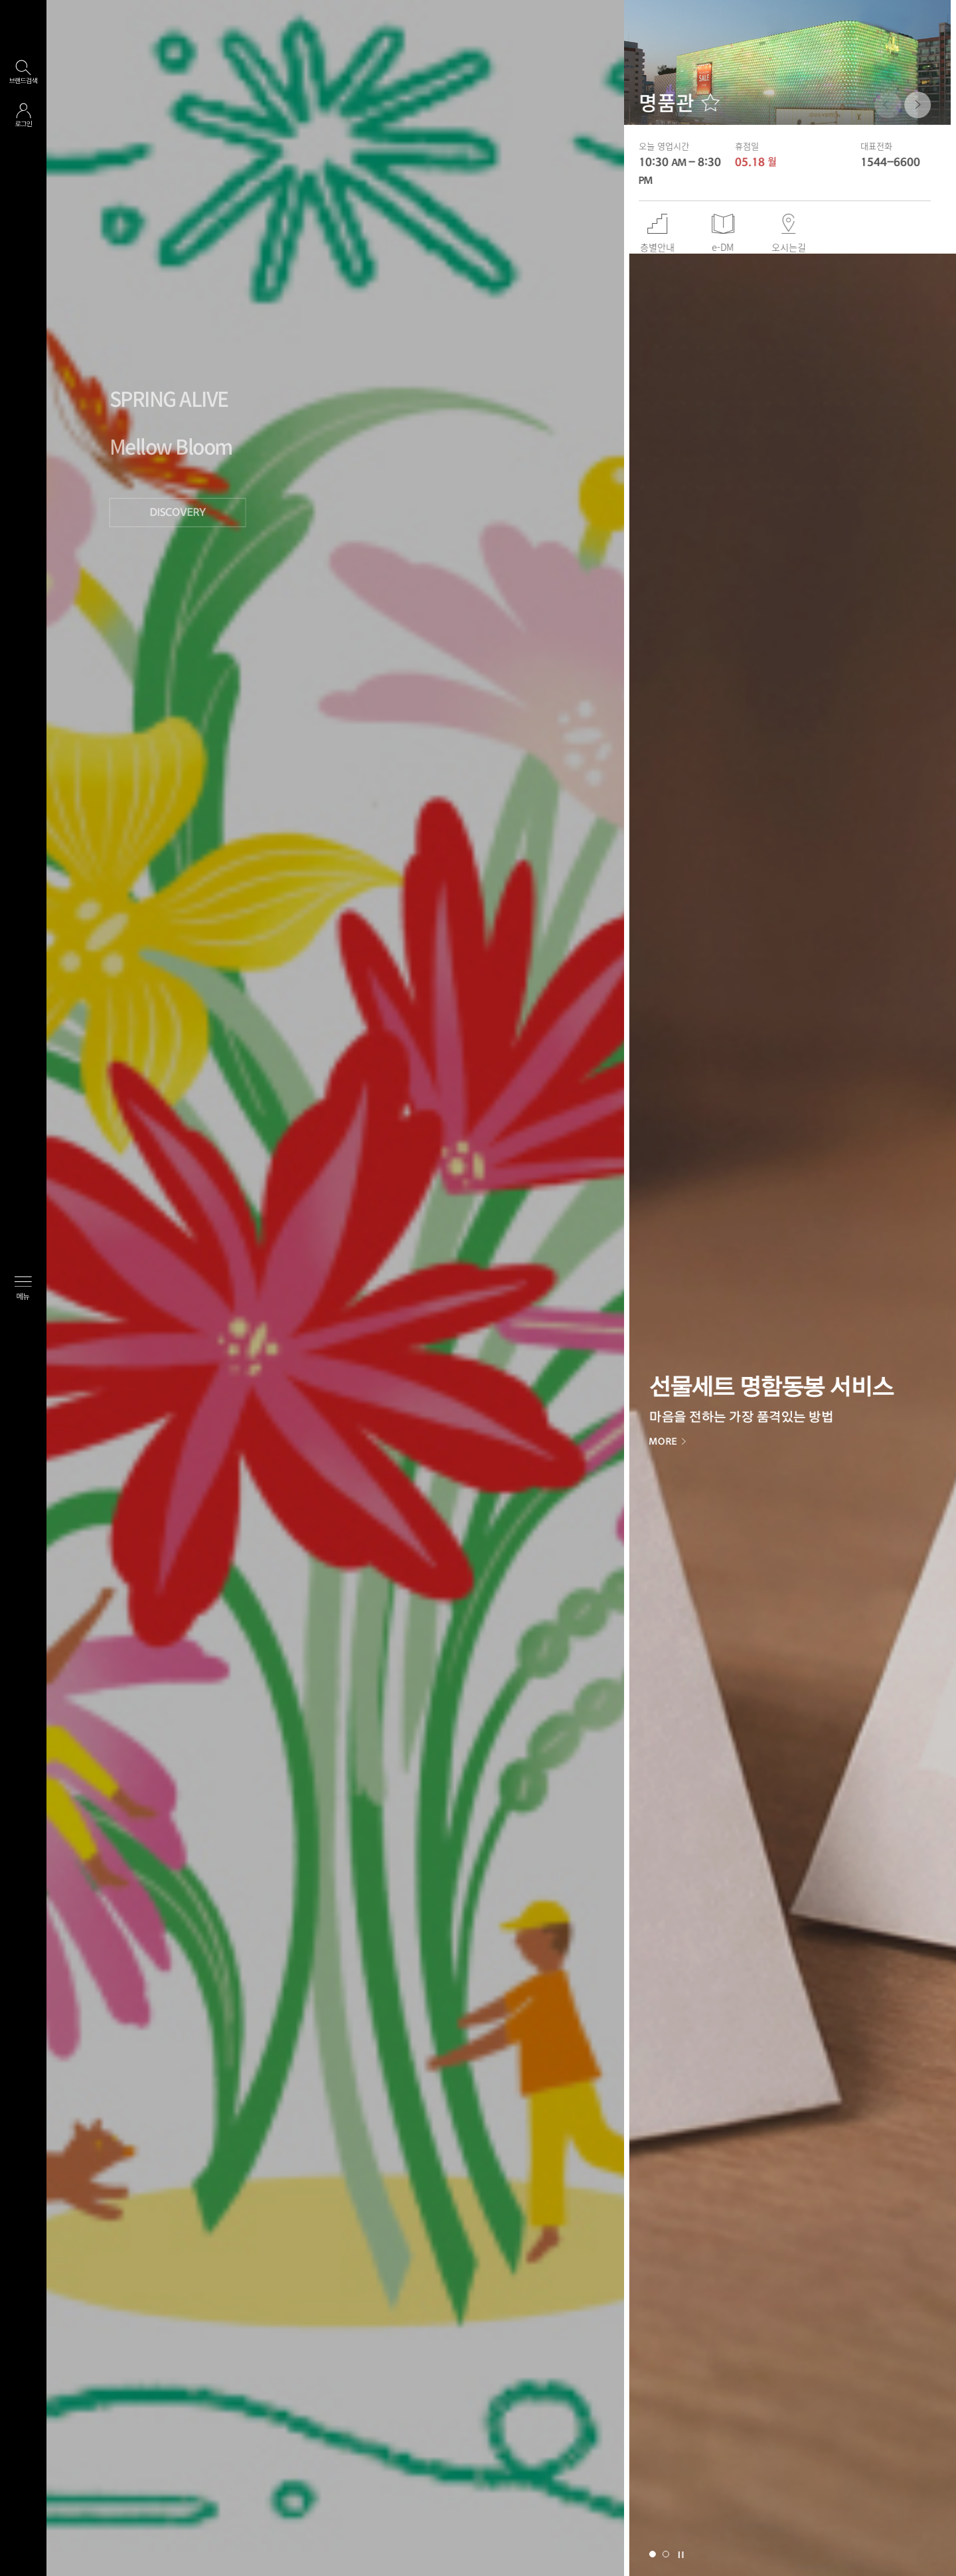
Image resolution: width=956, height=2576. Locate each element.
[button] (909, 105)
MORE (671, 1441)
